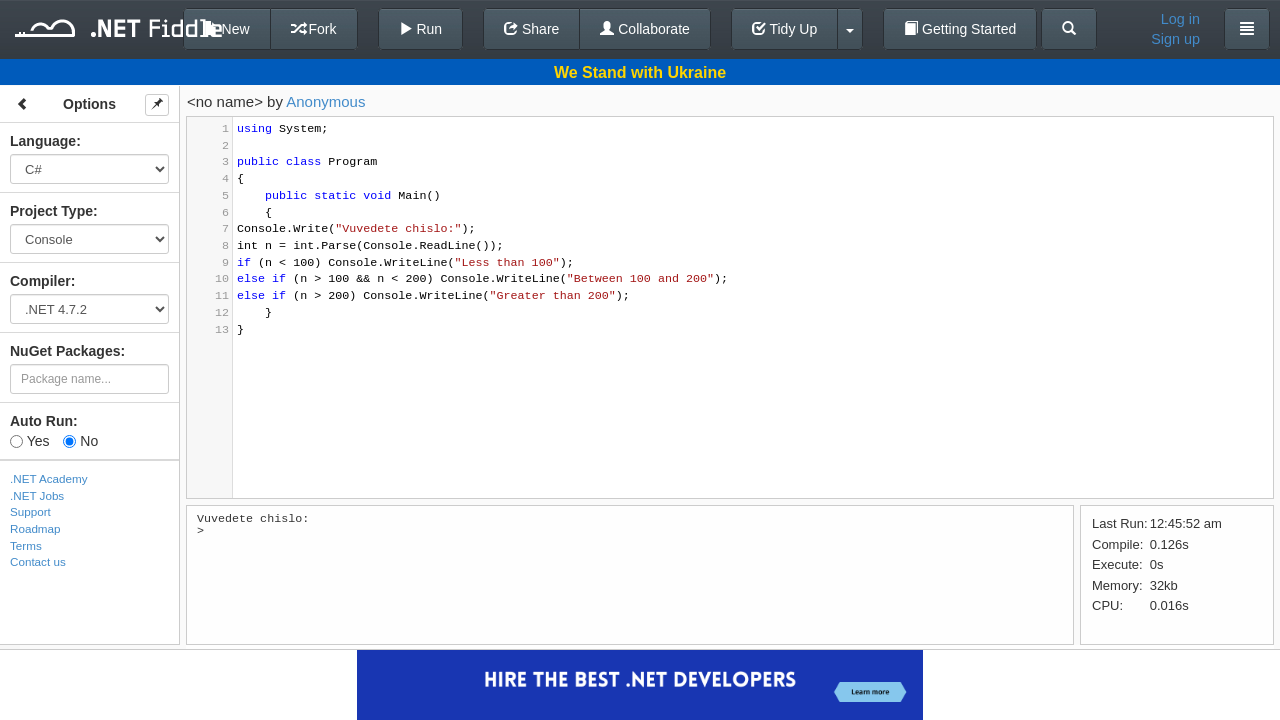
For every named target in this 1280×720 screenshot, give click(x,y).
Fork (314, 29)
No (80, 441)
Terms (26, 545)
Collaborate (645, 29)
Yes (29, 441)
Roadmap (35, 528)
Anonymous (325, 101)
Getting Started (960, 29)
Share (531, 29)
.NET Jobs (37, 495)
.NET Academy (49, 478)
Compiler (40, 281)
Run (421, 29)
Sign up (1175, 39)
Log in (1180, 19)
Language (43, 141)
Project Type (51, 211)
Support (30, 511)
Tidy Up (784, 29)
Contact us (38, 561)
